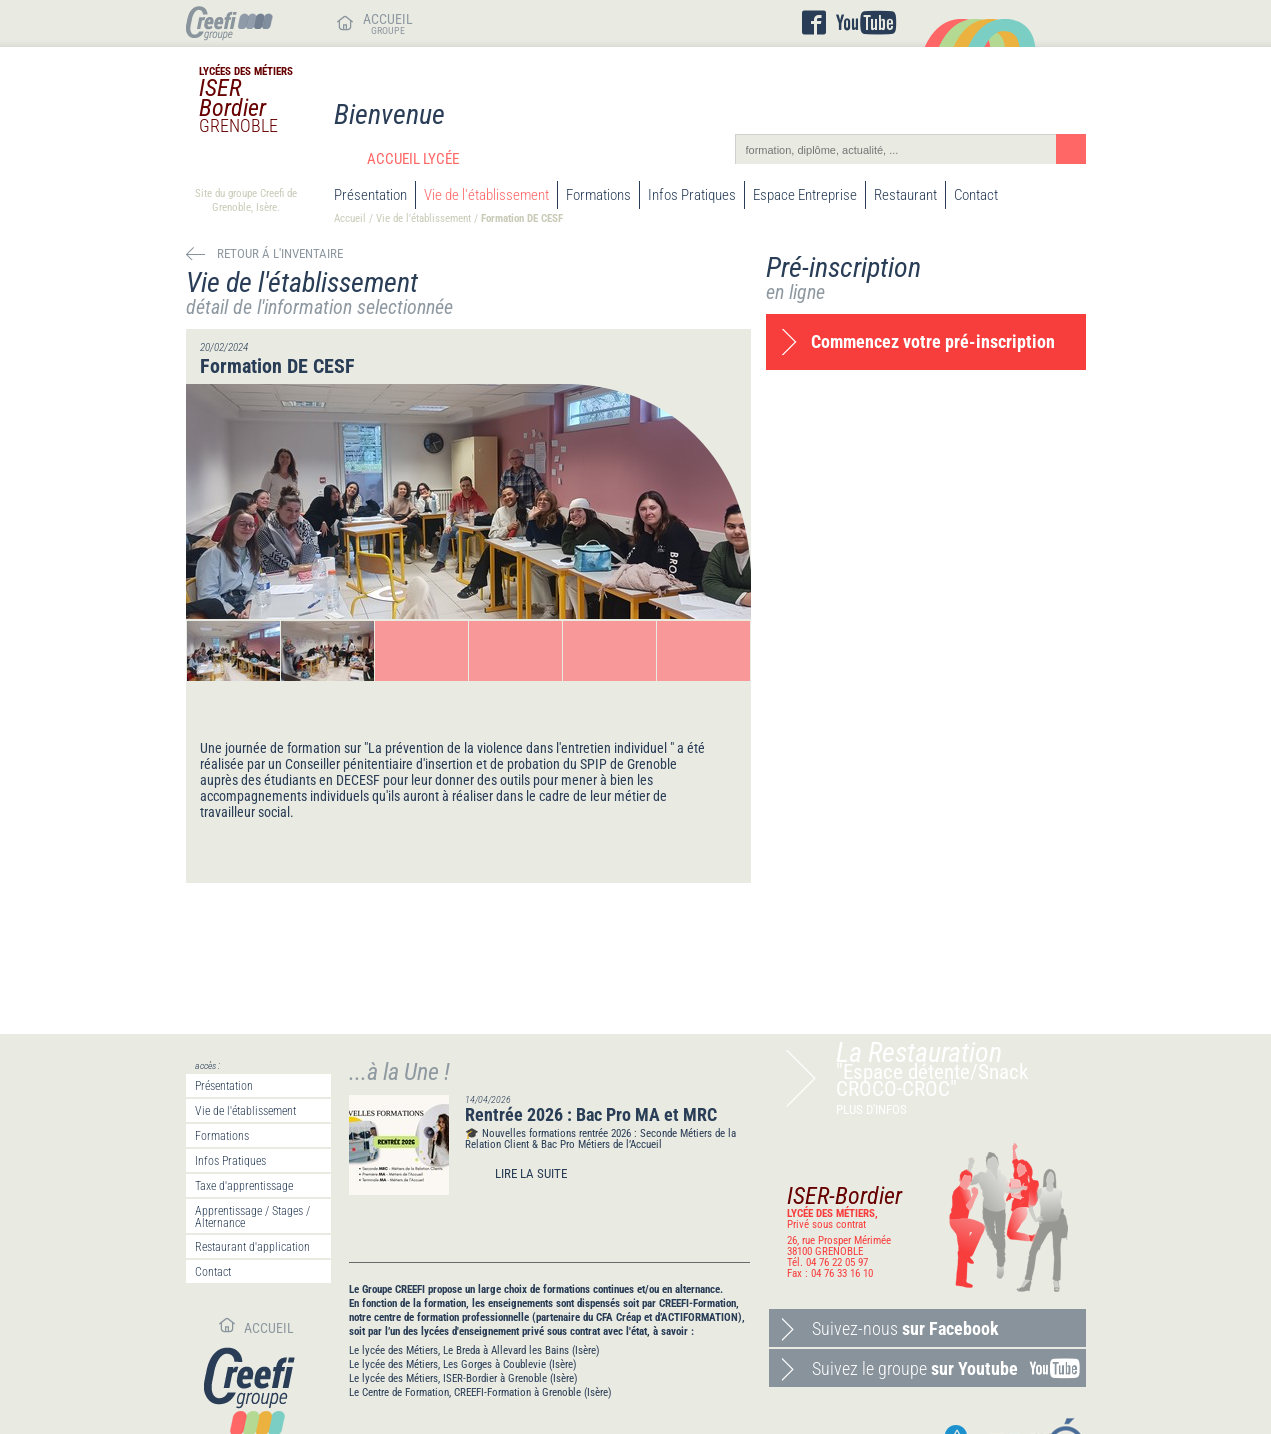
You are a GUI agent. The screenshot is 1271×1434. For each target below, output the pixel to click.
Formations (598, 195)
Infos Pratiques (692, 195)
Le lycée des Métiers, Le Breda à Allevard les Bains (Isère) (474, 1350)
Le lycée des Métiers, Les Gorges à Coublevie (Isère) (463, 1364)
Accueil (350, 218)
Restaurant (905, 195)
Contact (976, 195)
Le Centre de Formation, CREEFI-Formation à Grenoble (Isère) (480, 1392)
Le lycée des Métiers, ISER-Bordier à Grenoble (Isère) (463, 1378)
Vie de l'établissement (486, 195)
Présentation (370, 195)
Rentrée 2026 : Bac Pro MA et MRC (591, 1114)
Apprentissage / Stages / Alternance (252, 1217)
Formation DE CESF (522, 218)
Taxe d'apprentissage (244, 1186)
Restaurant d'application (252, 1247)
